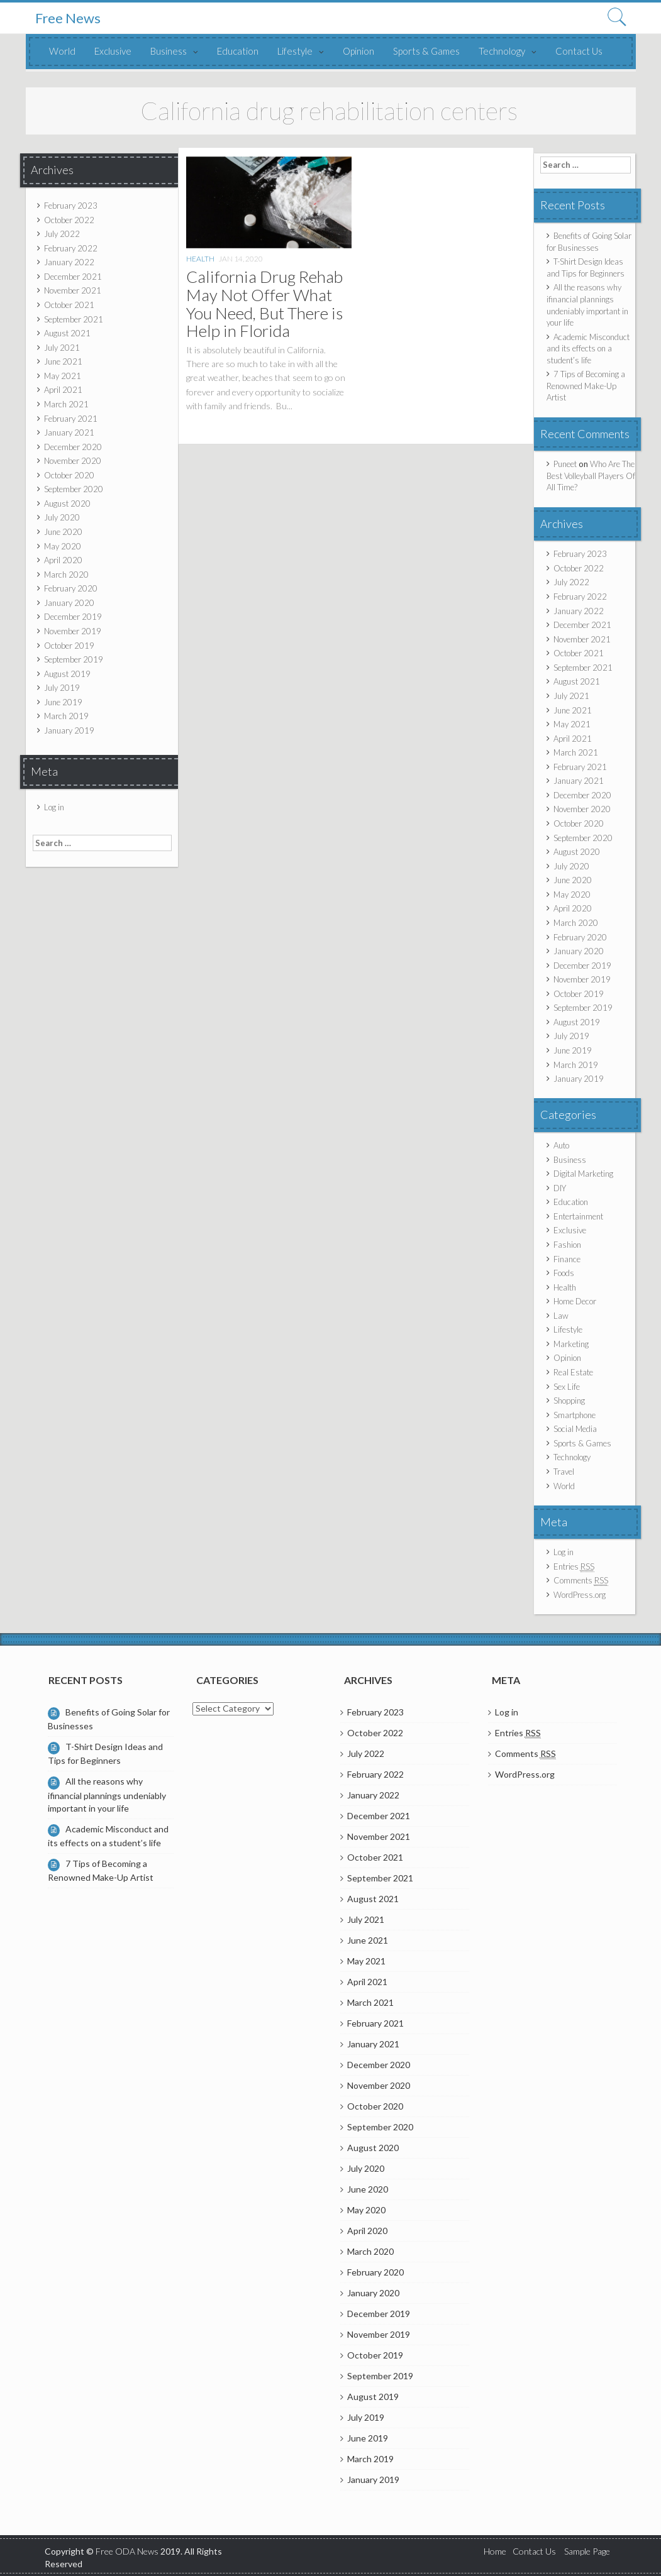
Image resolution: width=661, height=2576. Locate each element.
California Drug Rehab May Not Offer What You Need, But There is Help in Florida (264, 304)
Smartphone (574, 1415)
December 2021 (73, 277)
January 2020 (69, 603)
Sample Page (587, 2551)
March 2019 (66, 716)
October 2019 (69, 646)
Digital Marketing (583, 1174)
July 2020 (62, 517)
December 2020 (73, 447)
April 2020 (63, 560)
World (62, 51)
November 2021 (72, 290)
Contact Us (579, 51)
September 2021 (73, 319)
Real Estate (573, 1372)
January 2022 (69, 262)
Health (200, 258)
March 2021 (66, 404)
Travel (563, 1472)
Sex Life (566, 1387)
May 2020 (62, 546)
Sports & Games (426, 51)
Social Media (575, 1429)
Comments (580, 1580)
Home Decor (574, 1301)
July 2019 (62, 688)
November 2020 (72, 461)
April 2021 (63, 390)
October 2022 (69, 220)
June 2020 (63, 532)
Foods (563, 1273)
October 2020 (69, 475)
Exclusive (112, 51)
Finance (566, 1259)
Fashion (567, 1245)
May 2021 (62, 376)
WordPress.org (579, 1595)
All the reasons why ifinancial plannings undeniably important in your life (107, 1794)
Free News (68, 18)
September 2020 (73, 489)
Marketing (571, 1344)
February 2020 (70, 588)
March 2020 (66, 575)
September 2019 (73, 659)
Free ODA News (128, 2551)
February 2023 (70, 206)
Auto (561, 1145)
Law (561, 1316)
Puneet (565, 464)
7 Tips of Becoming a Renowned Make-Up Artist (586, 385)
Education (237, 51)
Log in (54, 807)
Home (495, 2551)
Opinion (358, 51)
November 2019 (72, 631)
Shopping (569, 1400)
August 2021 (67, 333)
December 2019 (73, 617)
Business (168, 51)
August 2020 (67, 503)
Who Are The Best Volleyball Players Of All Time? (591, 475)
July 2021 (62, 348)
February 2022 (70, 248)
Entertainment (578, 1216)
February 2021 (70, 419)
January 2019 (69, 730)
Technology (502, 51)
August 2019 (67, 674)
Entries (573, 1566)
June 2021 (63, 361)
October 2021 (69, 305)
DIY (559, 1188)
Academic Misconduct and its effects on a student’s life (588, 348)
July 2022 (62, 234)
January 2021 (69, 432)
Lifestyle (295, 51)
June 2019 (63, 702)
